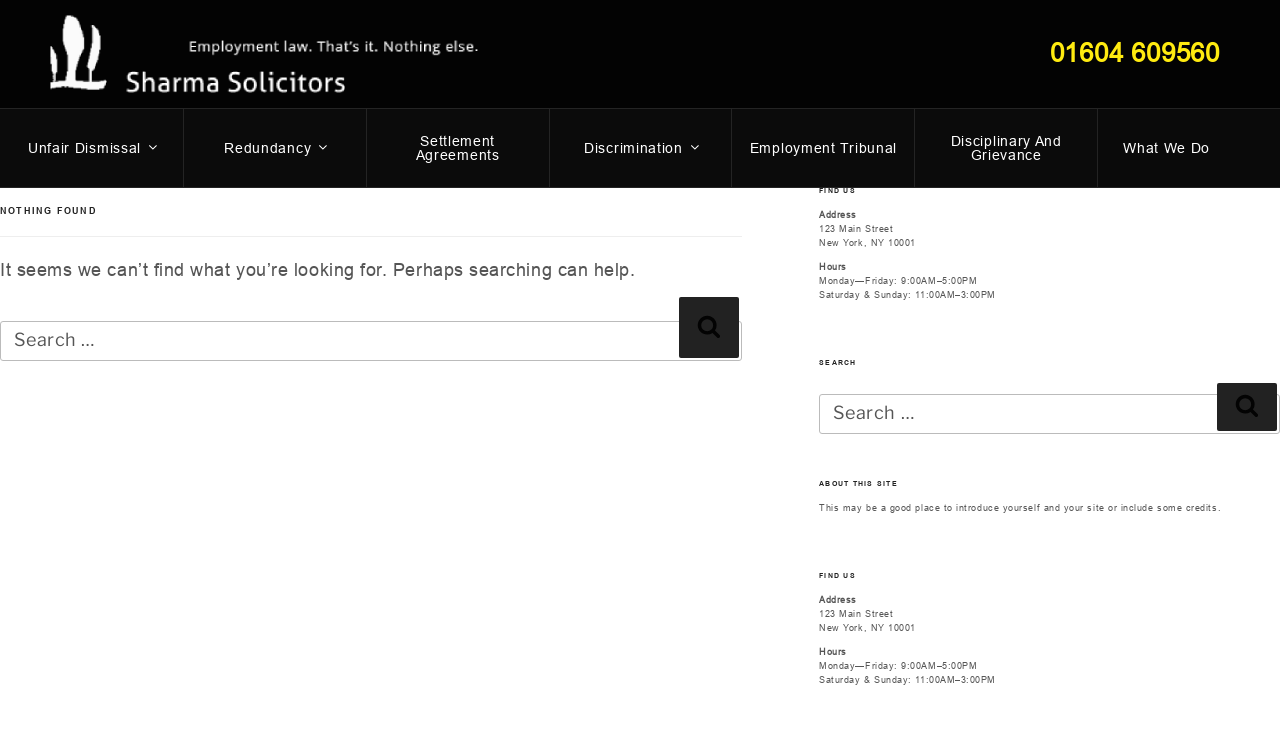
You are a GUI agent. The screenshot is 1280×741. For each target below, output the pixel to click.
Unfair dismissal (94, 148)
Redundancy (277, 148)
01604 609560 (1135, 53)
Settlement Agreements (458, 148)
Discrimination (643, 148)
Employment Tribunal (823, 148)
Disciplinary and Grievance (1006, 148)
